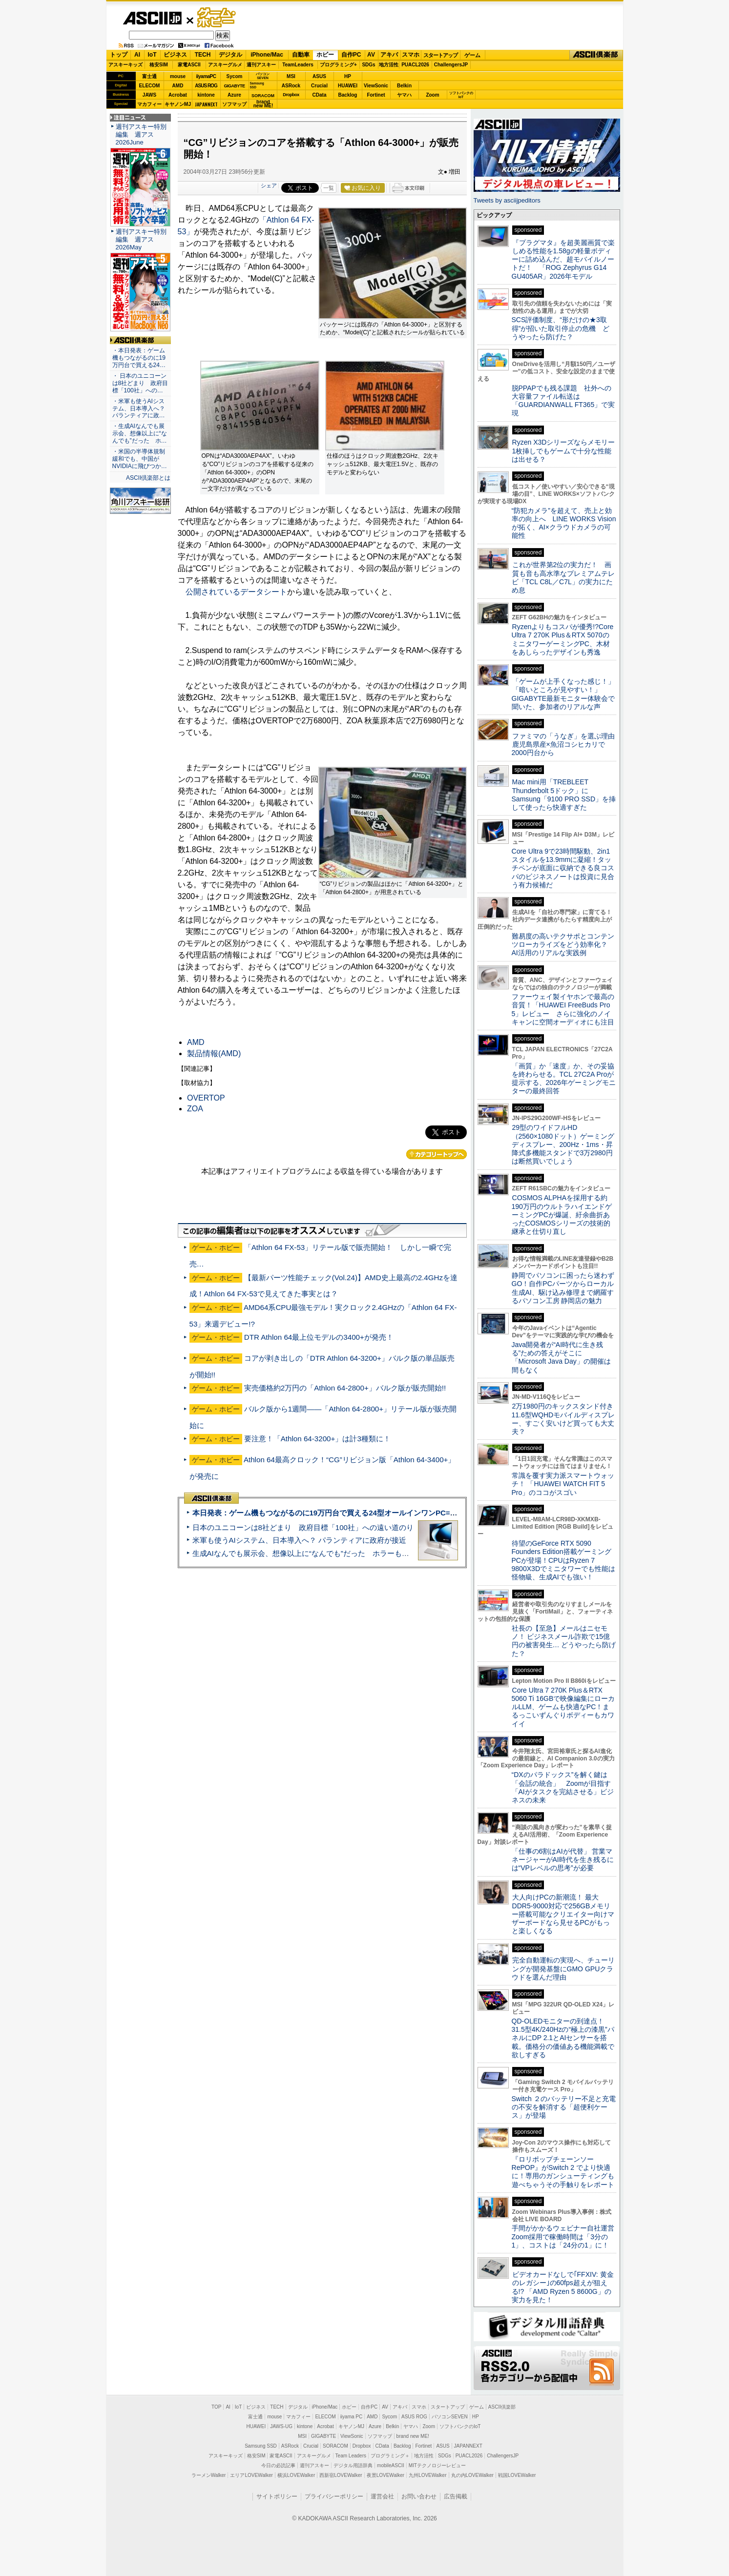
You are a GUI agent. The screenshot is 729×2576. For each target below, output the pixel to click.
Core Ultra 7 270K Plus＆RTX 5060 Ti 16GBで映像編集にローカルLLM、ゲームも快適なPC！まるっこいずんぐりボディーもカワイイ (563, 1707)
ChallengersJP (451, 64)
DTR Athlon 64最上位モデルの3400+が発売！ (319, 1337)
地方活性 (388, 64)
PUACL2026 (415, 64)
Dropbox (291, 94)
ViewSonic (376, 85)
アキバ (389, 54)
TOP (216, 2407)
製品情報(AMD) (214, 1053)
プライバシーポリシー (334, 2496)
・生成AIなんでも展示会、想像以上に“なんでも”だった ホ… (139, 433)
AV (371, 54)
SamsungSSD (257, 85)
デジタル (230, 54)
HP (347, 76)
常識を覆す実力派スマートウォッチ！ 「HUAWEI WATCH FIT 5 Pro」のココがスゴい (563, 1484)
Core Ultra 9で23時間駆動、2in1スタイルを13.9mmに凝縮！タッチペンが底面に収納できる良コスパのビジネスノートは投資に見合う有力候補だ (563, 868)
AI (137, 54)
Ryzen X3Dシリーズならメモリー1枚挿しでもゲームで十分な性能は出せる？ (563, 450)
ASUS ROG (206, 85)
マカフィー (149, 104)
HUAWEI (347, 85)
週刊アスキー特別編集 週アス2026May (141, 239)
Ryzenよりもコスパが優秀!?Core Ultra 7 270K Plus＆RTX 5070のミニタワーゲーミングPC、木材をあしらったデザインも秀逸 (563, 639)
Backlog (347, 95)
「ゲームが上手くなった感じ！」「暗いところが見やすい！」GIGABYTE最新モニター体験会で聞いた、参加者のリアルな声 (563, 694)
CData (319, 95)
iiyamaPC (206, 76)
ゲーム (472, 55)
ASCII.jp (152, 18)
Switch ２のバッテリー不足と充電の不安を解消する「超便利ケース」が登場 (564, 2107)
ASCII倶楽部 (596, 55)
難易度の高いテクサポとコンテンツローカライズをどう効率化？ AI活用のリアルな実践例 (564, 944)
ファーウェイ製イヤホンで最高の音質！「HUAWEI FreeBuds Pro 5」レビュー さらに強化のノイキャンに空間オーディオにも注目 (563, 1009)
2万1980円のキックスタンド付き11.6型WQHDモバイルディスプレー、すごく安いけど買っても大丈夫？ (563, 1418)
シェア (269, 185)
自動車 (301, 54)
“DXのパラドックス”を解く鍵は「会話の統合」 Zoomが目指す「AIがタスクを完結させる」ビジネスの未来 (563, 1787)
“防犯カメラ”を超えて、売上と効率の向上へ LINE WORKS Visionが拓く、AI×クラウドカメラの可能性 (564, 523)
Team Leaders (350, 2455)
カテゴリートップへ (436, 1154)
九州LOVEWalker (427, 2475)
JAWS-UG (281, 2426)
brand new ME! (412, 2436)
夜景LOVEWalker (385, 2475)
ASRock (291, 85)
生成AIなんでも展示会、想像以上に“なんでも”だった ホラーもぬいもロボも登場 (326, 1553)
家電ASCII (189, 64)
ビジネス (175, 54)
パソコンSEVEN (263, 76)
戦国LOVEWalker (517, 2475)
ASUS (319, 76)
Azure (234, 95)
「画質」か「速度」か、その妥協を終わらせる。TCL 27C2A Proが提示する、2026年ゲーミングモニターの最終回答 (564, 1078)
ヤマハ (404, 95)
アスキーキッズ (125, 64)
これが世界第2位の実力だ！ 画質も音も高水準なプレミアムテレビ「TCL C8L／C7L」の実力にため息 (563, 577)
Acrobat (177, 95)
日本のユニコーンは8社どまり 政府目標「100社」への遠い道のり (303, 1527)
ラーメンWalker (208, 2475)
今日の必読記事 (278, 2465)
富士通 (149, 76)
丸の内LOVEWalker (472, 2475)
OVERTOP (206, 1098)
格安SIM (158, 64)
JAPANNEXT (206, 104)
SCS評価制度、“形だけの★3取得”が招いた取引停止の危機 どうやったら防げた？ (561, 328)
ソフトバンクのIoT (461, 95)
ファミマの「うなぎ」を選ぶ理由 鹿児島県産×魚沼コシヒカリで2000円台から (567, 744)
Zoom (432, 95)
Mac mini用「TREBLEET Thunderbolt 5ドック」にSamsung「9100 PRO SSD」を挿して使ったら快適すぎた (564, 794)
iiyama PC (351, 2416)
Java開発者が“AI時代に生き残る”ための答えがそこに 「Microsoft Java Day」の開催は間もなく (561, 1357)
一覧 (328, 188)
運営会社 (382, 2496)
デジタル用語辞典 (353, 2465)
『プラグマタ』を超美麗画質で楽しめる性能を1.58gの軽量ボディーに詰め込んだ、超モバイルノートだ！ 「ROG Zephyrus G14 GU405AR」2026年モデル (563, 259)
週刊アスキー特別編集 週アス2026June (141, 134)
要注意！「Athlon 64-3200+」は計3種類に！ (317, 1438)
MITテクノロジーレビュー (437, 2465)
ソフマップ (234, 104)
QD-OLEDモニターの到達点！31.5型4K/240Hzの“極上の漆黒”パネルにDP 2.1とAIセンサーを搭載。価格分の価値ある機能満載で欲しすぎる (563, 2038)
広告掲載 (455, 2496)
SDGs (368, 64)
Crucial (319, 85)
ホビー (325, 54)
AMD (178, 85)
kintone (206, 95)
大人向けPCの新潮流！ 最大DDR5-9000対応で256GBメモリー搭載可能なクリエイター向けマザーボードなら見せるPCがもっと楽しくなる (563, 1914)
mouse (178, 76)
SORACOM (335, 2446)
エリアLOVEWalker (251, 2475)
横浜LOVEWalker (296, 2475)
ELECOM (149, 85)
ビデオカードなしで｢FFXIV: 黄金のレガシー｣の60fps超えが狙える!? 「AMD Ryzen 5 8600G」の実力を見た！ (563, 2287)
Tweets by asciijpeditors (507, 200)
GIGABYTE (234, 85)
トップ (118, 54)
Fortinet (376, 95)
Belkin (404, 85)
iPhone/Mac (266, 54)
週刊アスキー (261, 64)
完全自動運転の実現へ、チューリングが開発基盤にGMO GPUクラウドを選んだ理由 (563, 1968)
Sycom (235, 76)
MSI (291, 76)
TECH (203, 54)
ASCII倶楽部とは (148, 477)
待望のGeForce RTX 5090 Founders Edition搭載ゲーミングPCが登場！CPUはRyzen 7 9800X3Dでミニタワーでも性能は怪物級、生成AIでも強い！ (564, 1560)
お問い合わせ (419, 2496)
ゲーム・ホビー (217, 17)
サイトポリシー (276, 2496)
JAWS (149, 95)
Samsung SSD (261, 2446)
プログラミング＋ (390, 2455)
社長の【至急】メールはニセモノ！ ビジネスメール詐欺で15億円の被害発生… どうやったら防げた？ (564, 1640)
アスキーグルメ (225, 64)
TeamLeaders (297, 64)
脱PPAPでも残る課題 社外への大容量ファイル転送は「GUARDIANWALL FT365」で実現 (563, 400)
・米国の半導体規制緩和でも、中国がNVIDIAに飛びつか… (139, 459)
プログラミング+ (338, 64)
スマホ (410, 54)
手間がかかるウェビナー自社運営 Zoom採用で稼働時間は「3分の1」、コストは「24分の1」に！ (566, 2236)
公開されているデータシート (236, 592)
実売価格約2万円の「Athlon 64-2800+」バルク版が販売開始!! (345, 1388)
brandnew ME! (263, 104)
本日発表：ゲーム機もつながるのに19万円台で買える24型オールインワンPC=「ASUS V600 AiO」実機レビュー (377, 1513)
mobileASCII (390, 2465)
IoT (152, 54)
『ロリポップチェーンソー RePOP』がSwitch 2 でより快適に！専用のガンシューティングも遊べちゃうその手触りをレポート (563, 2171)
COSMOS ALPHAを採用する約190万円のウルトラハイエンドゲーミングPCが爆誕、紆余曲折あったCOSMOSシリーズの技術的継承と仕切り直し (562, 1214)
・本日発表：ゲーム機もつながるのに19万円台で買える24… (139, 357)
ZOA (195, 1108)
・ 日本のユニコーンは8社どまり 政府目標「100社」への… (140, 383)
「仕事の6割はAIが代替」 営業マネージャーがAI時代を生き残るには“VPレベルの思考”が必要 (563, 1859)
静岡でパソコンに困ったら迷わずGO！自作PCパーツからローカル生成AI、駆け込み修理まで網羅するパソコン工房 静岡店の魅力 (563, 1288)
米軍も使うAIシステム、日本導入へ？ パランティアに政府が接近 (299, 1540)
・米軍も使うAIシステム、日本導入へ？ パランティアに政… (138, 408)
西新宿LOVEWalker (340, 2475)
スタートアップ (440, 55)
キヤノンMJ (178, 104)
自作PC (351, 54)
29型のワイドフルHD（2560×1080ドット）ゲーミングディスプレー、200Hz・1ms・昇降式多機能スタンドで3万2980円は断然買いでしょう (563, 1144)
